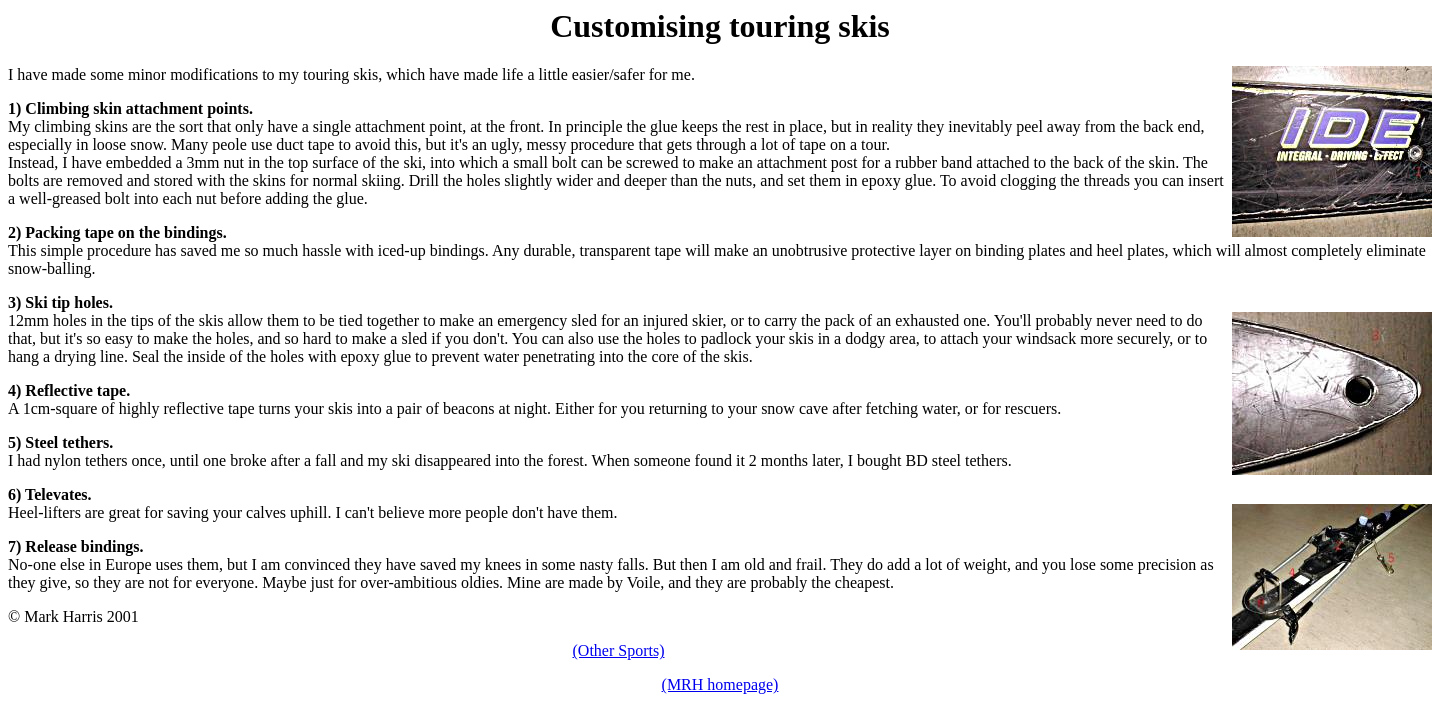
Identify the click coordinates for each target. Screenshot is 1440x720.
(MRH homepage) (720, 684)
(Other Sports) (619, 650)
